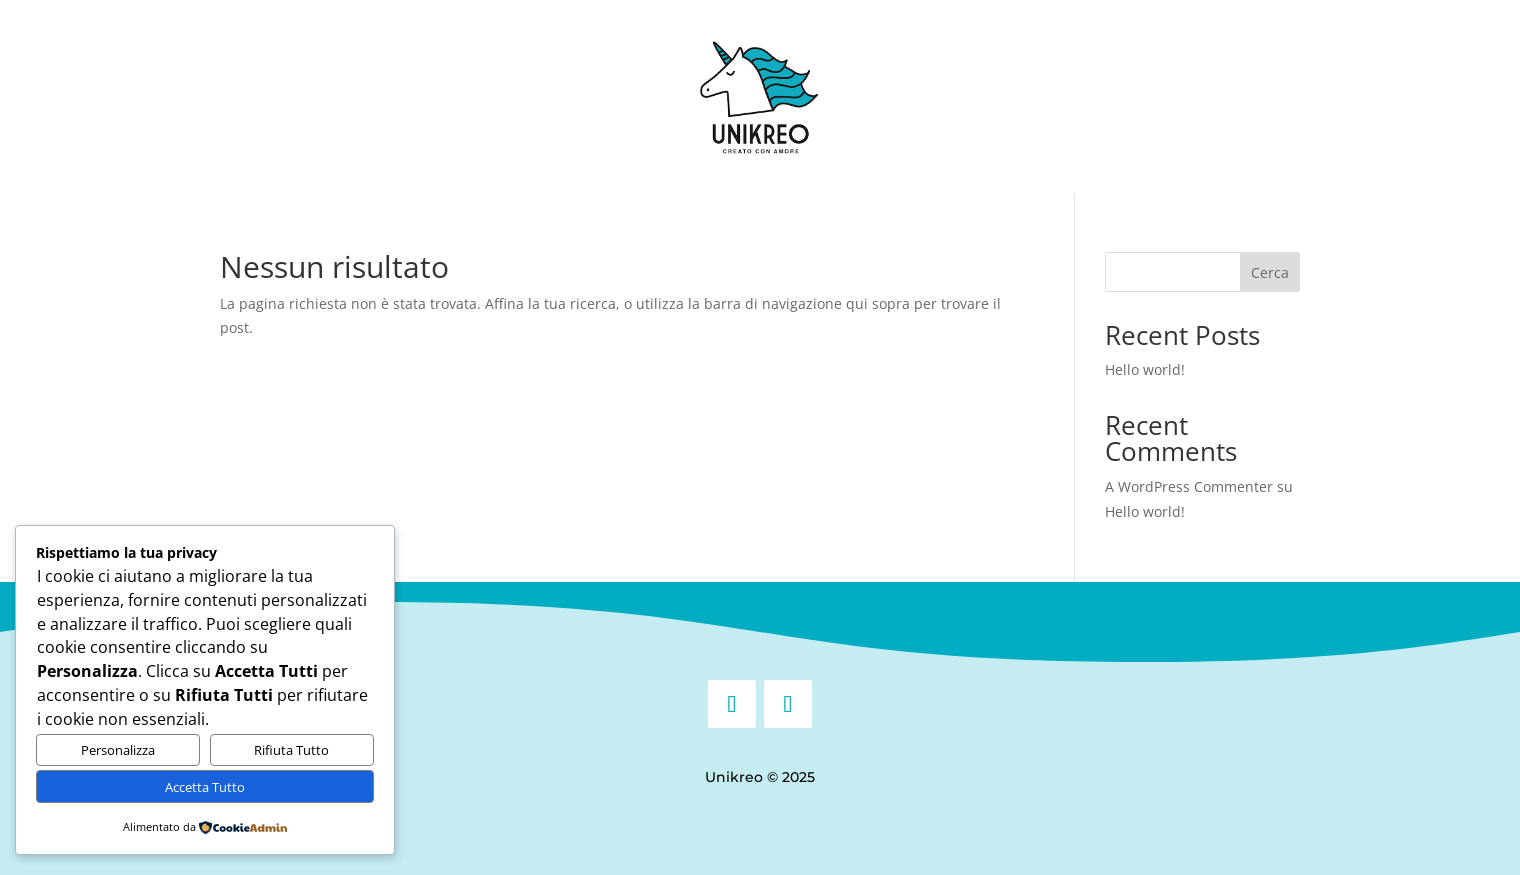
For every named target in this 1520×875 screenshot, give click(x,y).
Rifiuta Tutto (291, 750)
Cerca (1270, 272)
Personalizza (118, 750)
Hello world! (1145, 369)
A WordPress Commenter (1189, 486)
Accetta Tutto (205, 787)
